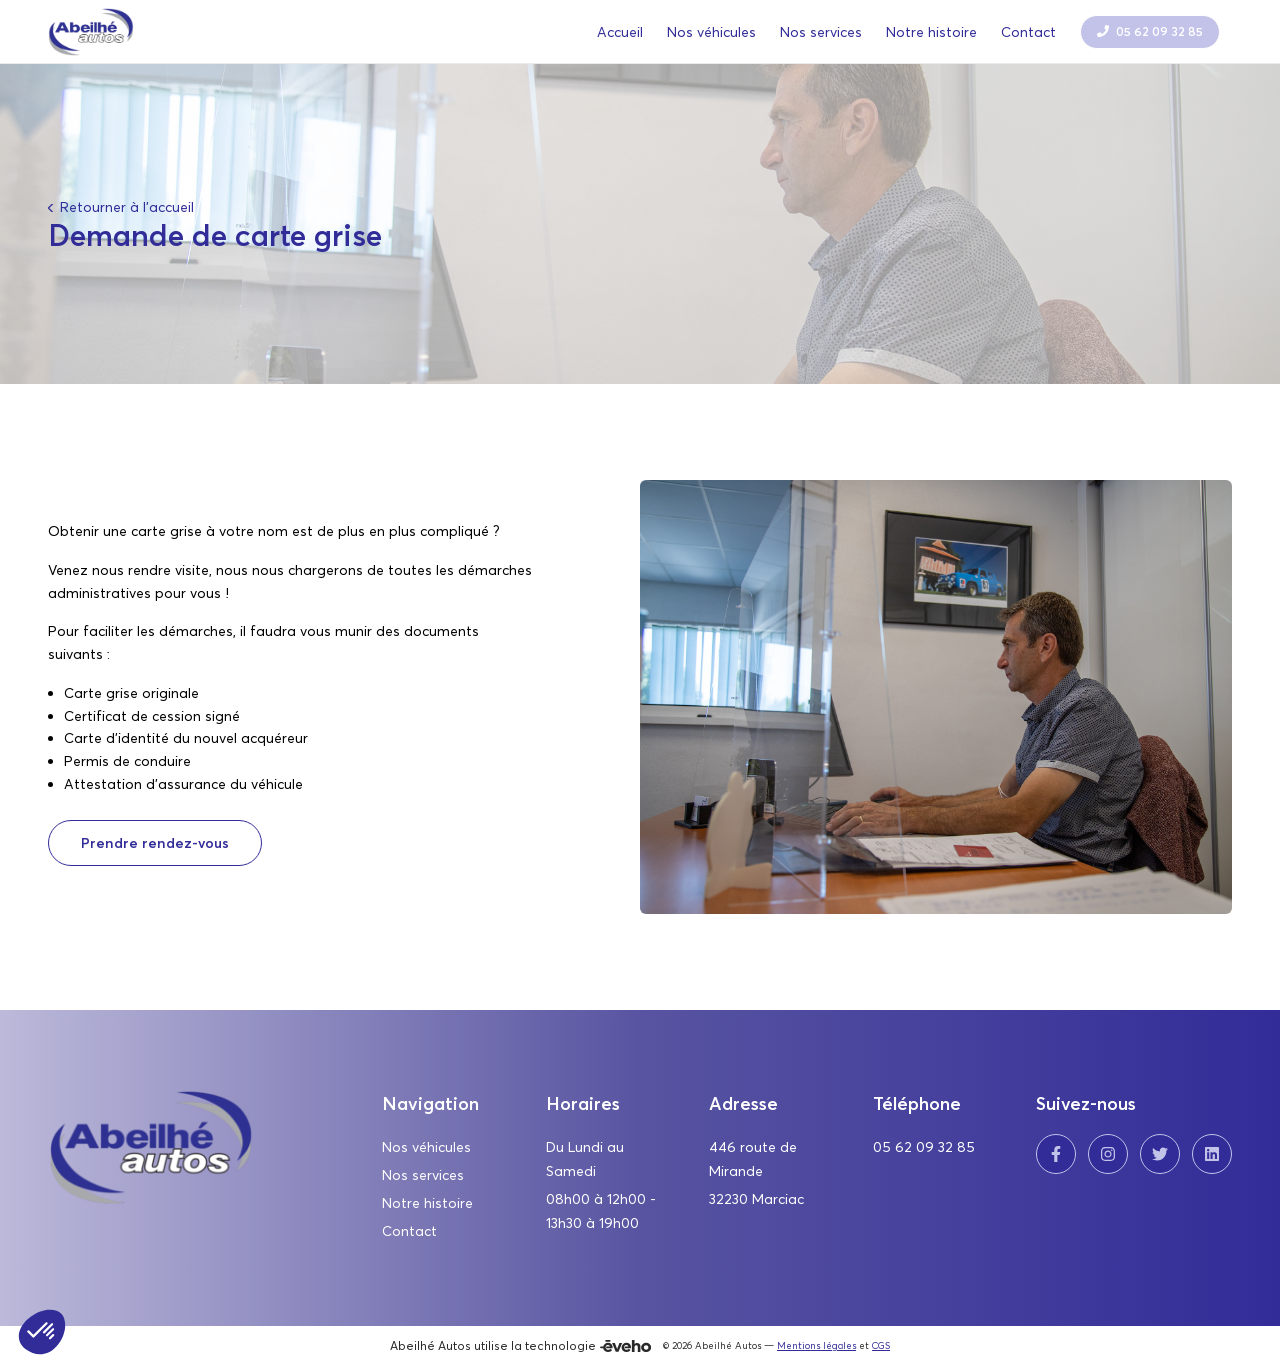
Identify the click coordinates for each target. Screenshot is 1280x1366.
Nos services (423, 1175)
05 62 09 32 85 (924, 1147)
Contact (409, 1231)
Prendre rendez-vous (155, 843)
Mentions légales (816, 1345)
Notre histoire (427, 1203)
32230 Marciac (756, 1199)
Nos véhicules (426, 1147)
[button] (42, 1332)
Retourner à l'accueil (125, 207)
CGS (881, 1345)
